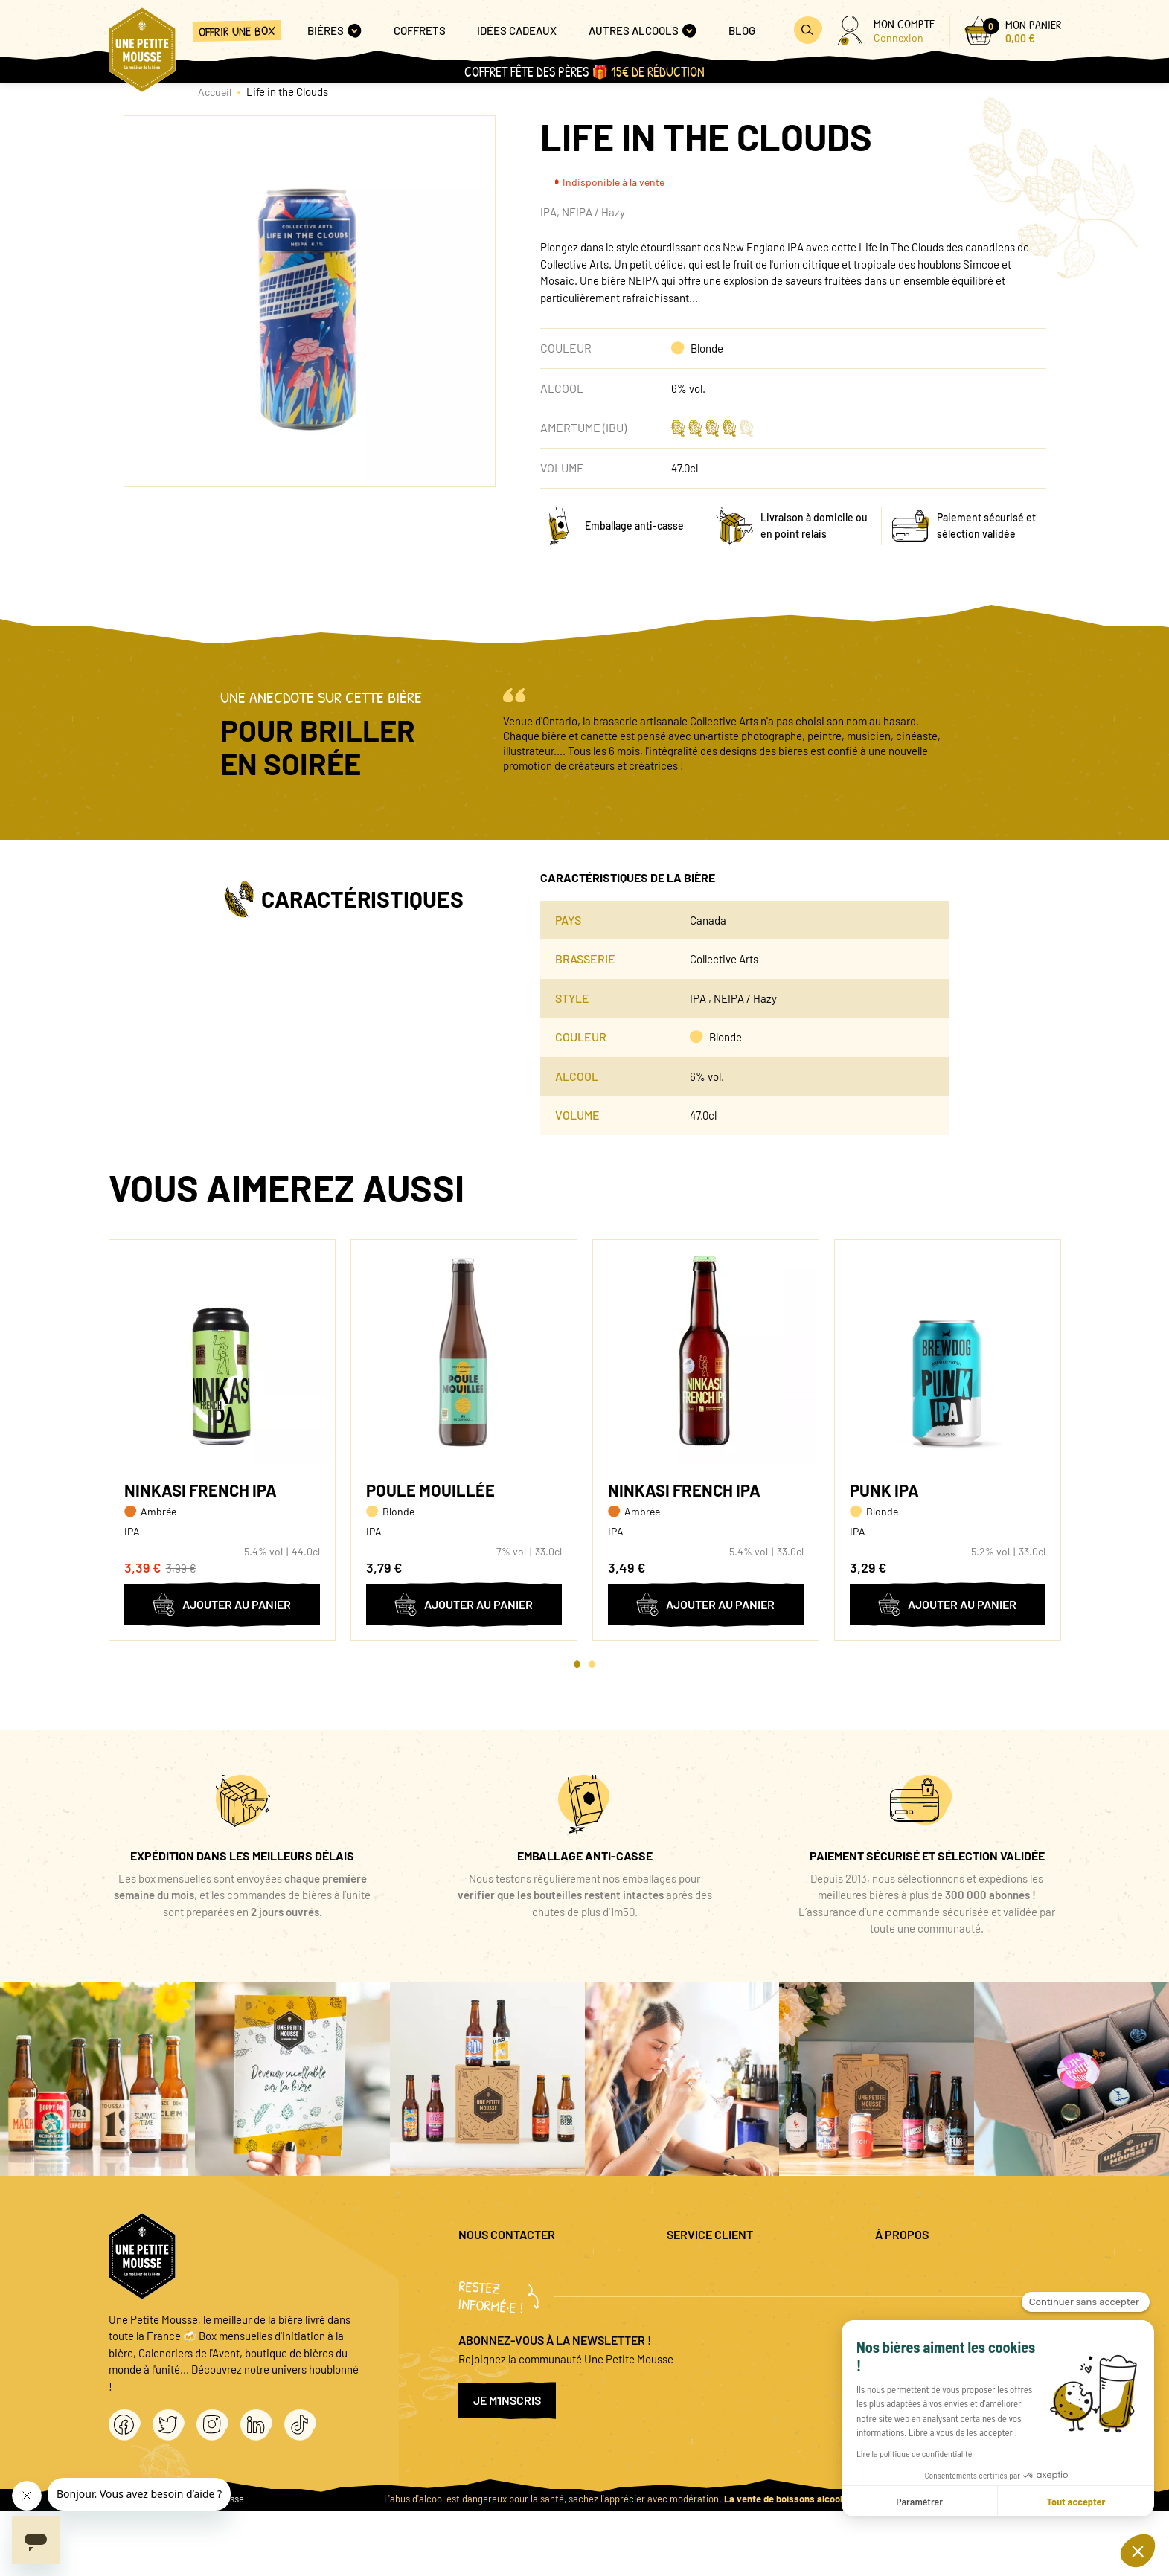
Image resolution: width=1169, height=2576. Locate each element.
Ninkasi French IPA (200, 1490)
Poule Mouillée (430, 1490)
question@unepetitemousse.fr (530, 2268)
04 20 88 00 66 (492, 2309)
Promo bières (698, 2292)
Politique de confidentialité (939, 2292)
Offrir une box (237, 31)
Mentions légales (915, 2268)
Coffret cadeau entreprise (728, 2316)
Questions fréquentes (718, 2268)
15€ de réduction (658, 71)
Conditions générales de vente (947, 2316)
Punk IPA (884, 1490)
